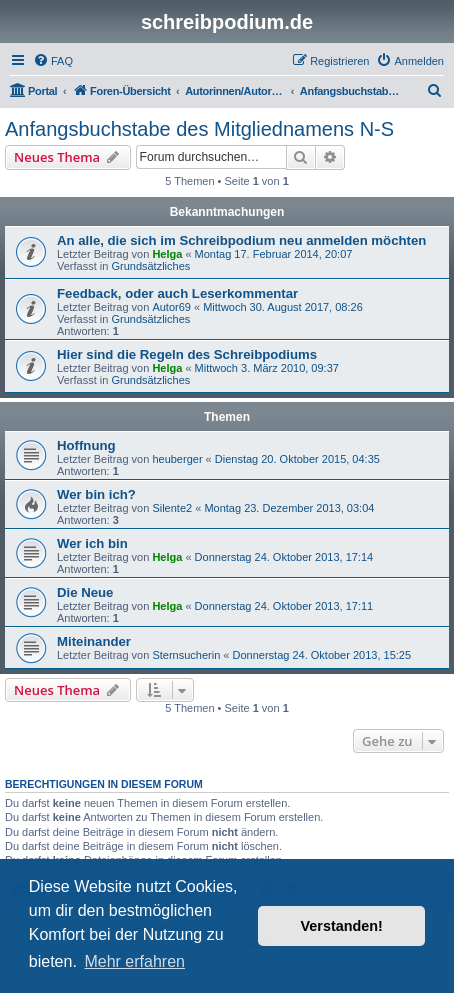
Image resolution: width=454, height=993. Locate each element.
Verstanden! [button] (342, 926)
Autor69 (171, 307)
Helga (167, 254)
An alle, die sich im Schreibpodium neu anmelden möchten (241, 240)
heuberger (177, 459)
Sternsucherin (186, 655)
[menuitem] (53, 61)
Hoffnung (86, 445)
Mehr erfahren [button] (134, 961)
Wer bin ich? (96, 494)
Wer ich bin (92, 543)
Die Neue (85, 592)
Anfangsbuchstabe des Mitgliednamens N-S (199, 129)
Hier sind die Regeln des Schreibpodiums (187, 354)
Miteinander (94, 641)
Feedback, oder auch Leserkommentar (177, 293)
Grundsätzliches (150, 266)
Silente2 (172, 508)
